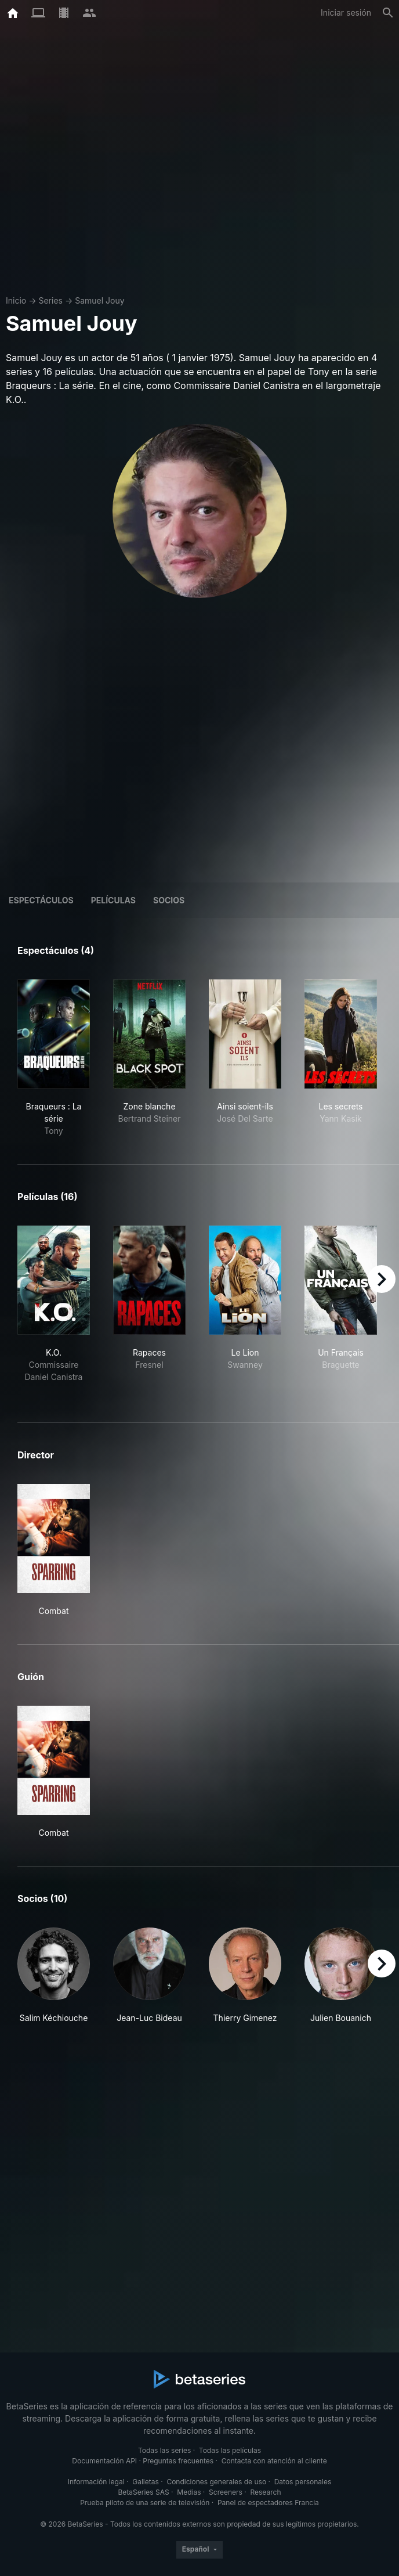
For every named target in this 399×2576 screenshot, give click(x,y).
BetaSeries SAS (143, 2492)
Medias (189, 2492)
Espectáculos (41, 900)
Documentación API (104, 2460)
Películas (113, 900)
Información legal (96, 2481)
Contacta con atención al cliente (274, 2460)
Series (50, 300)
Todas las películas (230, 2450)
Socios (168, 900)
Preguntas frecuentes (178, 2460)
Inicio (16, 300)
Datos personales (303, 2481)
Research (265, 2492)
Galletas (145, 2481)
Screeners (225, 2492)
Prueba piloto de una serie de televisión (144, 2502)
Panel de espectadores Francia (268, 2502)
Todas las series (164, 2450)
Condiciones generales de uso (216, 2481)
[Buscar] (388, 13)
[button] (53, 1982)
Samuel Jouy (99, 300)
